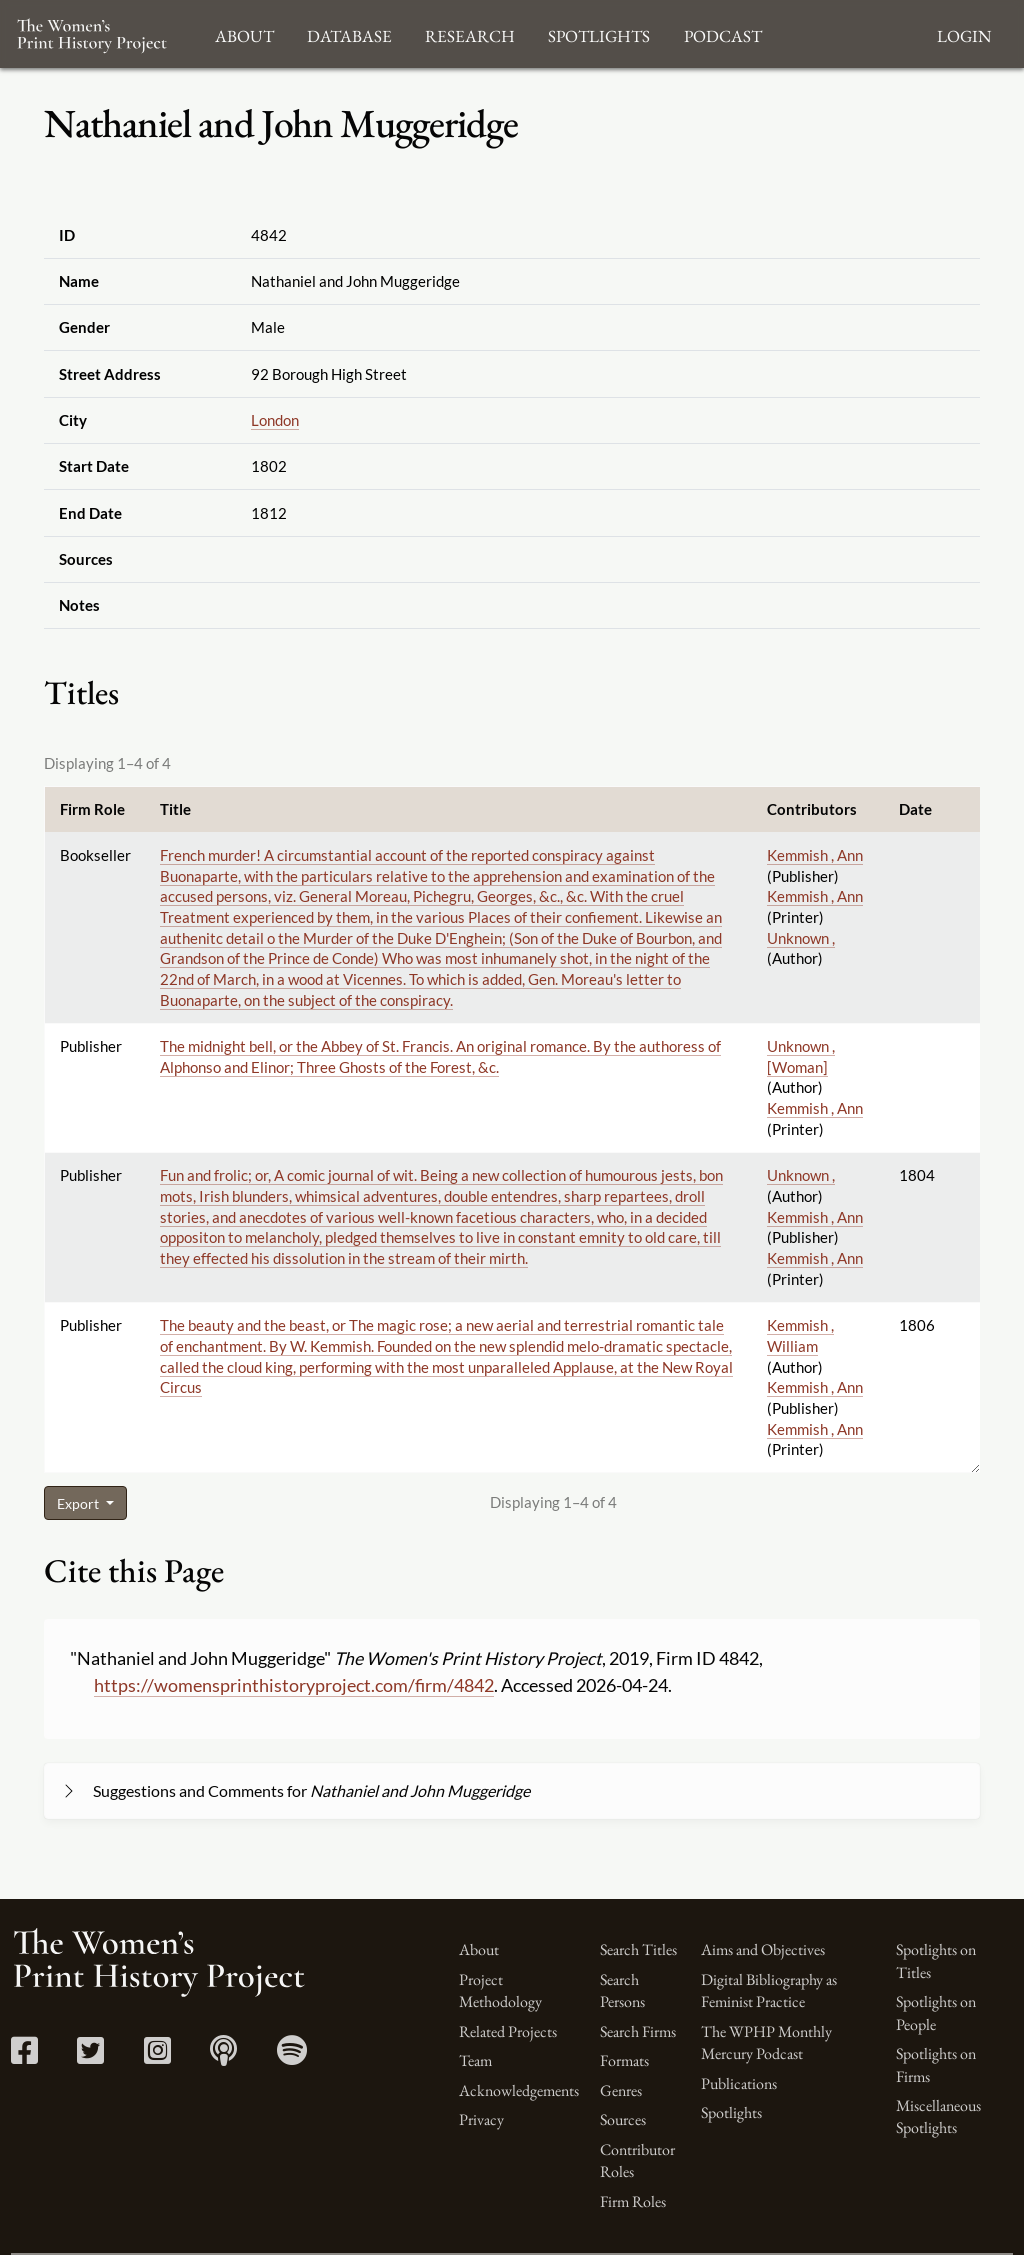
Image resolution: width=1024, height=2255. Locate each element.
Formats (624, 2060)
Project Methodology (500, 1990)
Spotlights (731, 2112)
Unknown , (801, 938)
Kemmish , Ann (815, 855)
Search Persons (622, 1990)
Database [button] (349, 33)
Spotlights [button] (599, 33)
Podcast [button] (723, 33)
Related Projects (508, 2031)
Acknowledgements (519, 2090)
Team (475, 2060)
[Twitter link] (90, 2056)
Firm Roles (633, 2201)
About (479, 1949)
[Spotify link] (292, 2056)
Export (79, 1503)
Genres (621, 2090)
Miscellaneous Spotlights (938, 2116)
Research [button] (470, 33)
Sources (623, 2119)
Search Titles (638, 1949)
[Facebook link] (24, 2056)
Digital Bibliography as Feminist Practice (769, 1990)
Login (964, 33)
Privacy (481, 2119)
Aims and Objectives (763, 1949)
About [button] (244, 33)
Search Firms (638, 2031)
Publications (739, 2083)
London (275, 420)
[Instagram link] (157, 2056)
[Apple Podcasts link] (223, 2056)
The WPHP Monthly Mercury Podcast (766, 2042)
